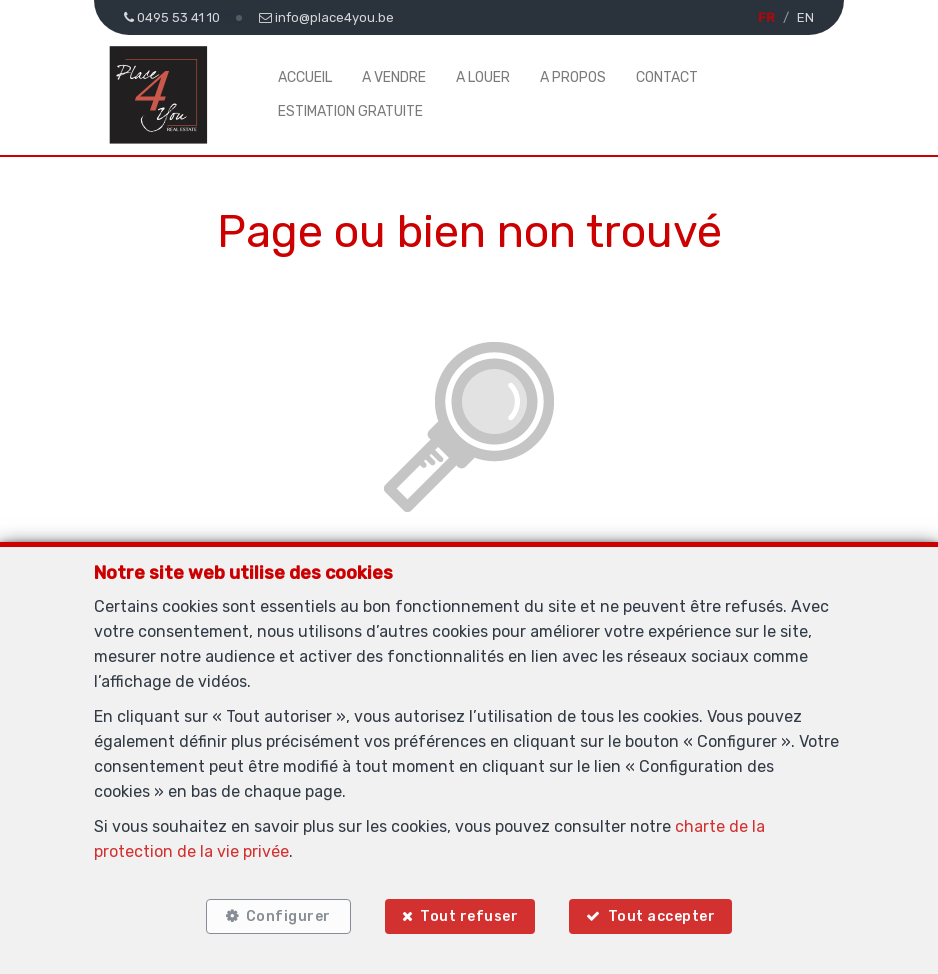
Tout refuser (469, 916)
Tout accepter (662, 916)
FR (766, 17)
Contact (667, 77)
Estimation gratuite (350, 111)
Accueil (305, 77)
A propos (573, 77)
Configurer (288, 916)
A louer (483, 77)
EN (805, 17)
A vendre (394, 77)
